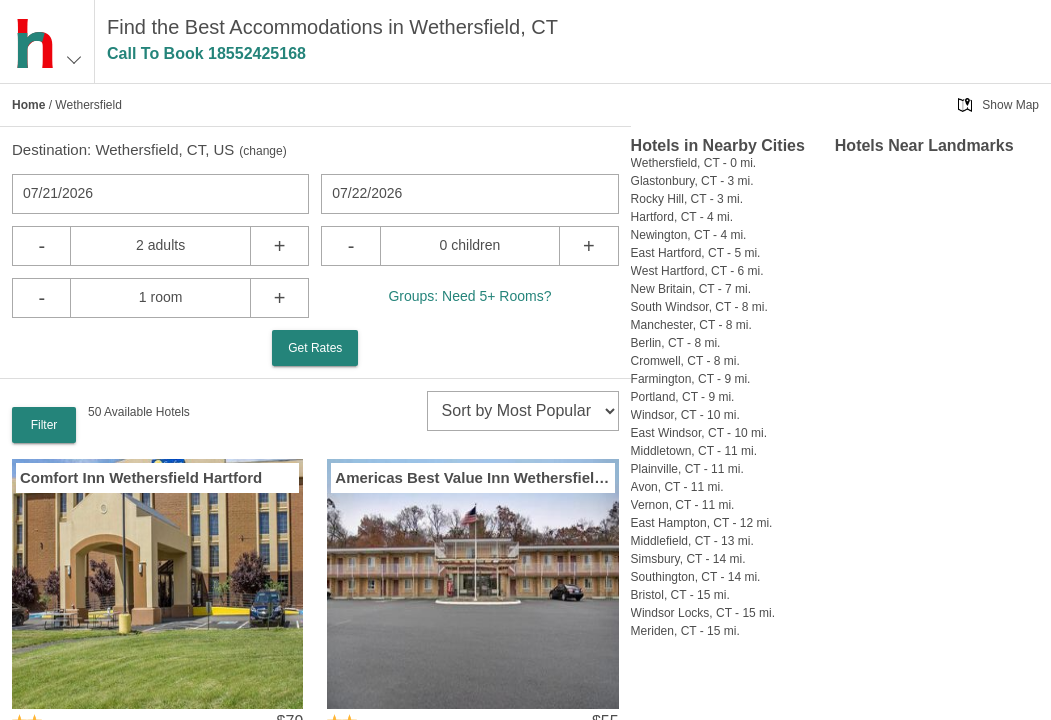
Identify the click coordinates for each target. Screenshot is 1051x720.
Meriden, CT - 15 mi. (685, 631)
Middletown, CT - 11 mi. (694, 451)
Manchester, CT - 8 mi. (691, 325)
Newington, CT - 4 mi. (689, 235)
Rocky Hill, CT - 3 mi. (687, 199)
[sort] (523, 411)
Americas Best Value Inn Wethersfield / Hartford (472, 477)
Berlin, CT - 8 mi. (676, 343)
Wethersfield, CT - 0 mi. (694, 163)
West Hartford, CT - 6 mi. (697, 271)
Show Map (1010, 105)
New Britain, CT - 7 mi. (691, 289)
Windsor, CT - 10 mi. (685, 415)
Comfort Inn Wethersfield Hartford (141, 477)
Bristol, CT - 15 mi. (680, 595)
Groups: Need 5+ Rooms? (469, 296)
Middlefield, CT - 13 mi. (692, 541)
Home (28, 105)
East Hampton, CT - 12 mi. (702, 523)
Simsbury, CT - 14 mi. (688, 559)
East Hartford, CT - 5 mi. (696, 253)
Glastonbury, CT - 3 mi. (692, 181)
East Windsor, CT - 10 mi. (699, 433)
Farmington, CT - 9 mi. (691, 379)
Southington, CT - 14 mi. (696, 577)
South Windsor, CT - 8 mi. (699, 307)
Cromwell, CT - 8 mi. (685, 361)
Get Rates (315, 348)
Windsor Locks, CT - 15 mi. (703, 613)
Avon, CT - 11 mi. (677, 487)
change (262, 151)
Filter (44, 425)
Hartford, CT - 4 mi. (682, 217)
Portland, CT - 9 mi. (683, 397)
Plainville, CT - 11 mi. (687, 469)
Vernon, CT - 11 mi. (683, 505)
